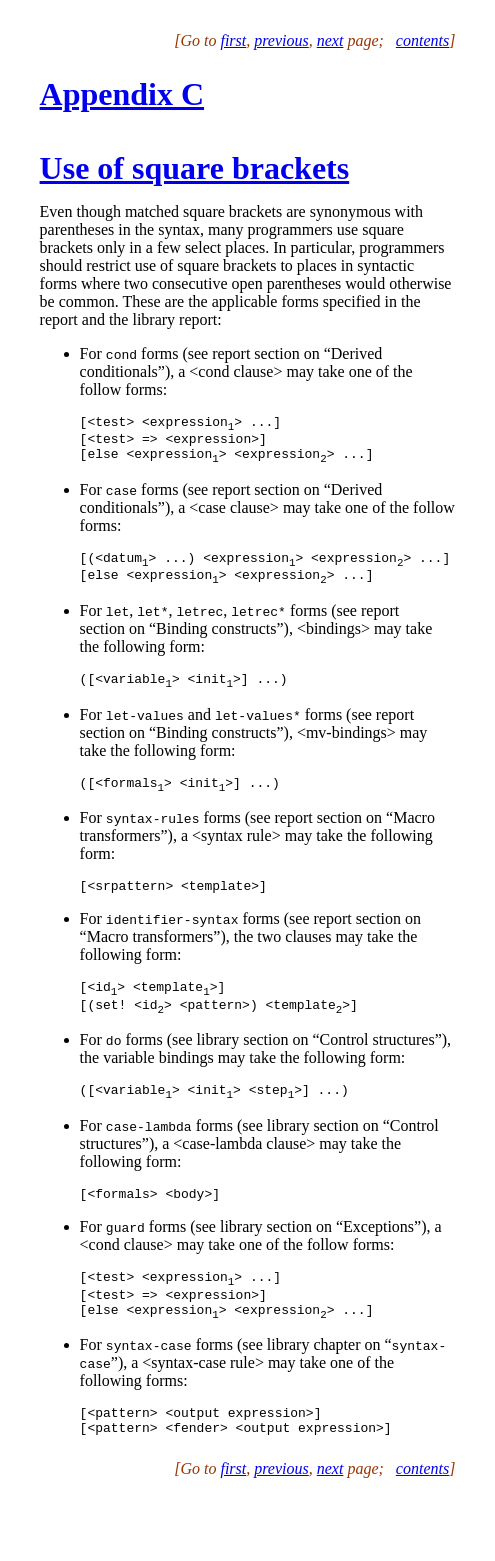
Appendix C (122, 94)
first (233, 40)
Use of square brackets (195, 168)
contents (422, 40)
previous (281, 40)
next (330, 40)
